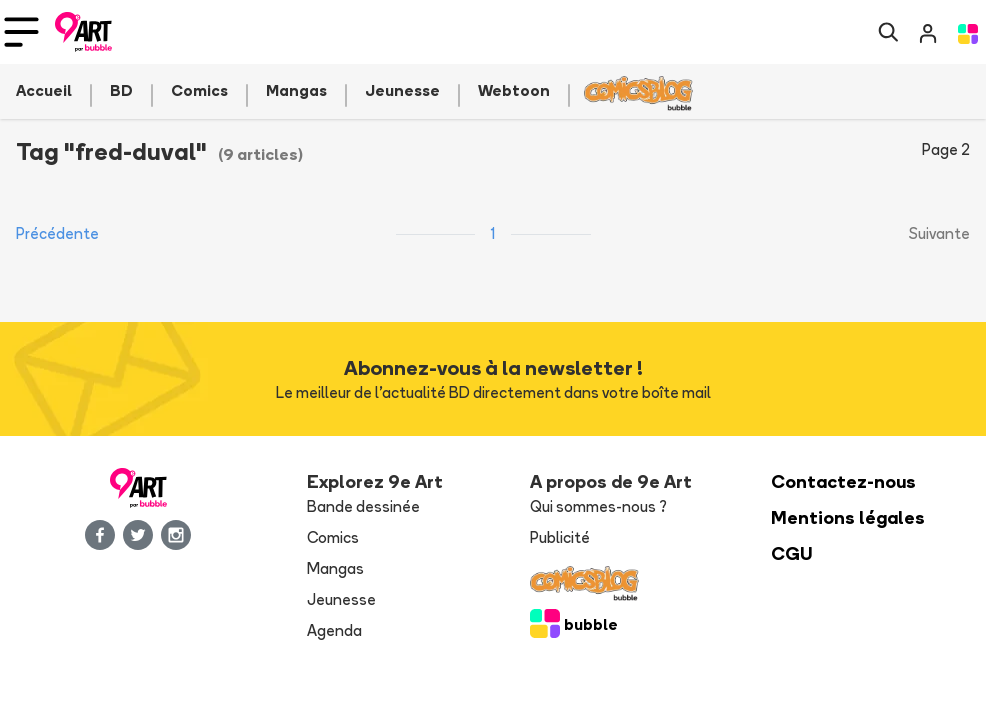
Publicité (560, 537)
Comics (333, 537)
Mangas (335, 568)
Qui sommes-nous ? (598, 506)
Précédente (57, 233)
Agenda (334, 630)
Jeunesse (341, 599)
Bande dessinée (363, 506)
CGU (792, 553)
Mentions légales (848, 517)
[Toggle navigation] (21, 32)
